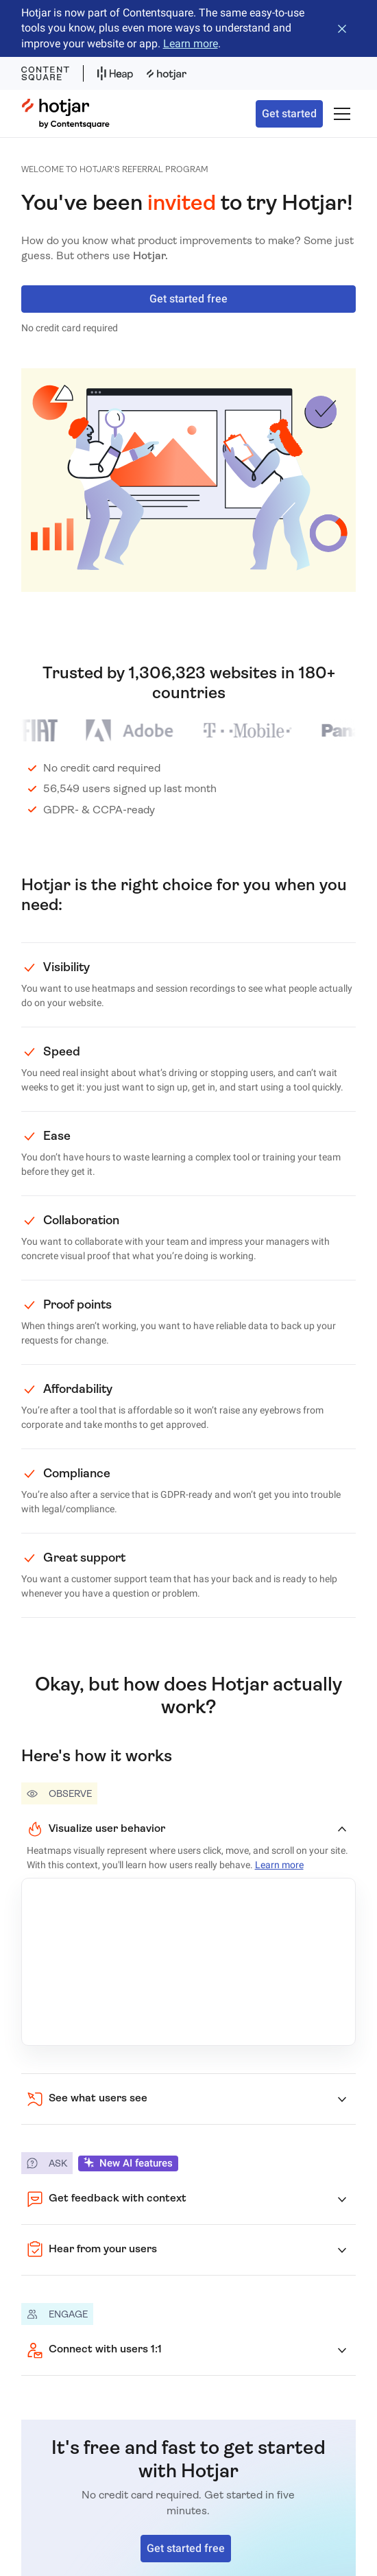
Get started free (188, 298)
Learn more (190, 43)
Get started (289, 113)
